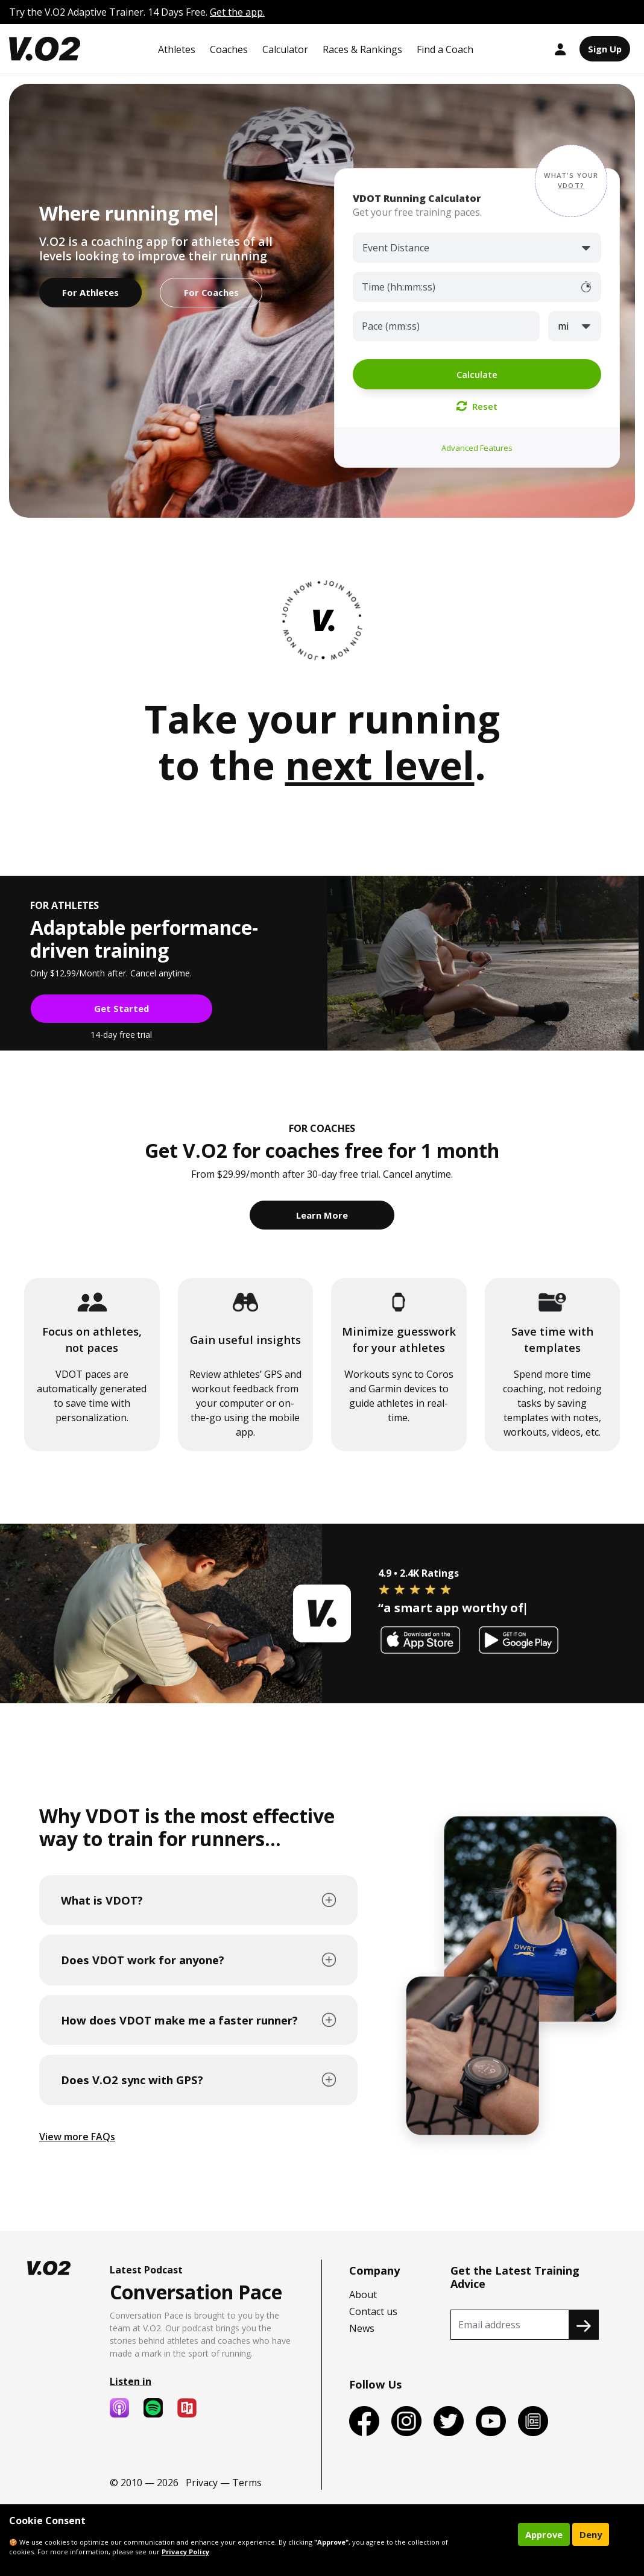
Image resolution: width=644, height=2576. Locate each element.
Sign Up (605, 49)
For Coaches (211, 292)
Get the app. (237, 12)
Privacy (202, 2482)
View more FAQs (77, 2136)
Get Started (121, 1008)
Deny (590, 2534)
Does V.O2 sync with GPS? (132, 2079)
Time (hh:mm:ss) (398, 287)
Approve (544, 2534)
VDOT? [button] (571, 185)
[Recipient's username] (509, 2325)
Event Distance (395, 247)
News (361, 2328)
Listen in (130, 2381)
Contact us (373, 2311)
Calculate (476, 374)
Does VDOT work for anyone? (142, 1959)
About (363, 2294)
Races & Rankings (362, 49)
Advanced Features (477, 447)
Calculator (285, 49)
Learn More (322, 1215)
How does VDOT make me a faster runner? (179, 2020)
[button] (571, 181)
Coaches (229, 49)
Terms (247, 2482)
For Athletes (90, 292)
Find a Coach (445, 49)
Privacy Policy (185, 2551)
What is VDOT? (102, 1900)
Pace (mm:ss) (391, 326)
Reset (476, 406)
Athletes (176, 49)
